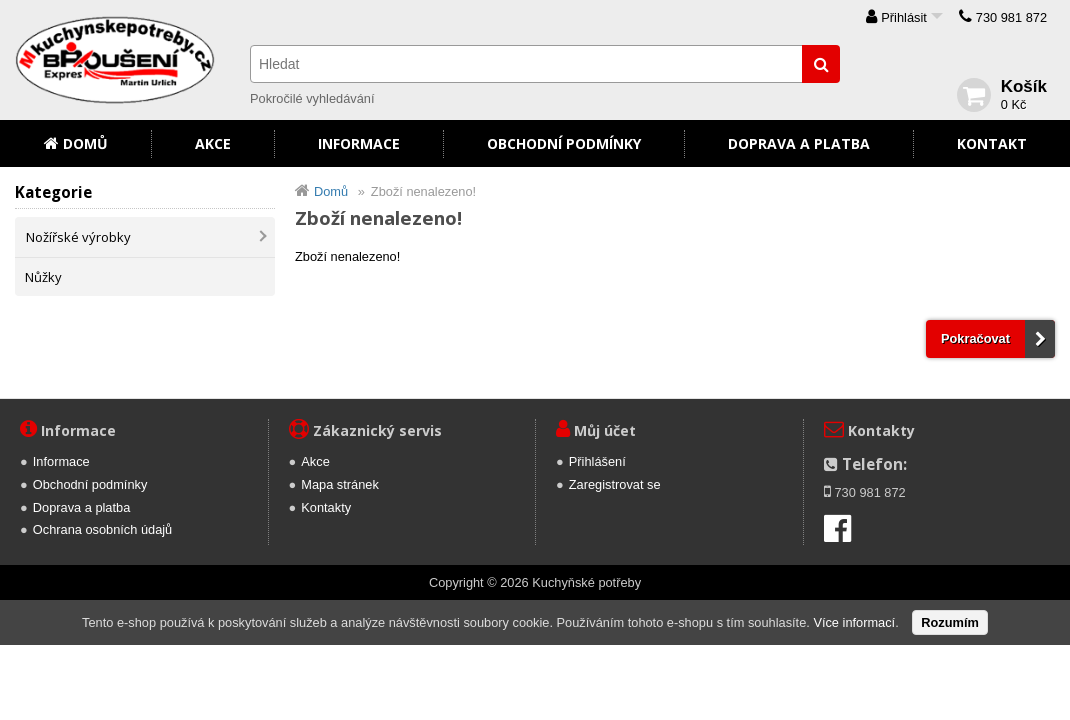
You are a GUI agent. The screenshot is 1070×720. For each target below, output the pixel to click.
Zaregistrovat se (615, 484)
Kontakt (992, 143)
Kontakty (326, 507)
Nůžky (43, 277)
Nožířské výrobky (78, 237)
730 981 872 (1011, 17)
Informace (359, 143)
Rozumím (950, 622)
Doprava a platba (799, 143)
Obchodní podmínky (564, 143)
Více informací (854, 622)
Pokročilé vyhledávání (312, 98)
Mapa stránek (340, 484)
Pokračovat (975, 338)
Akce (213, 143)
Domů (85, 143)
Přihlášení (597, 461)
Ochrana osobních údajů (102, 529)
